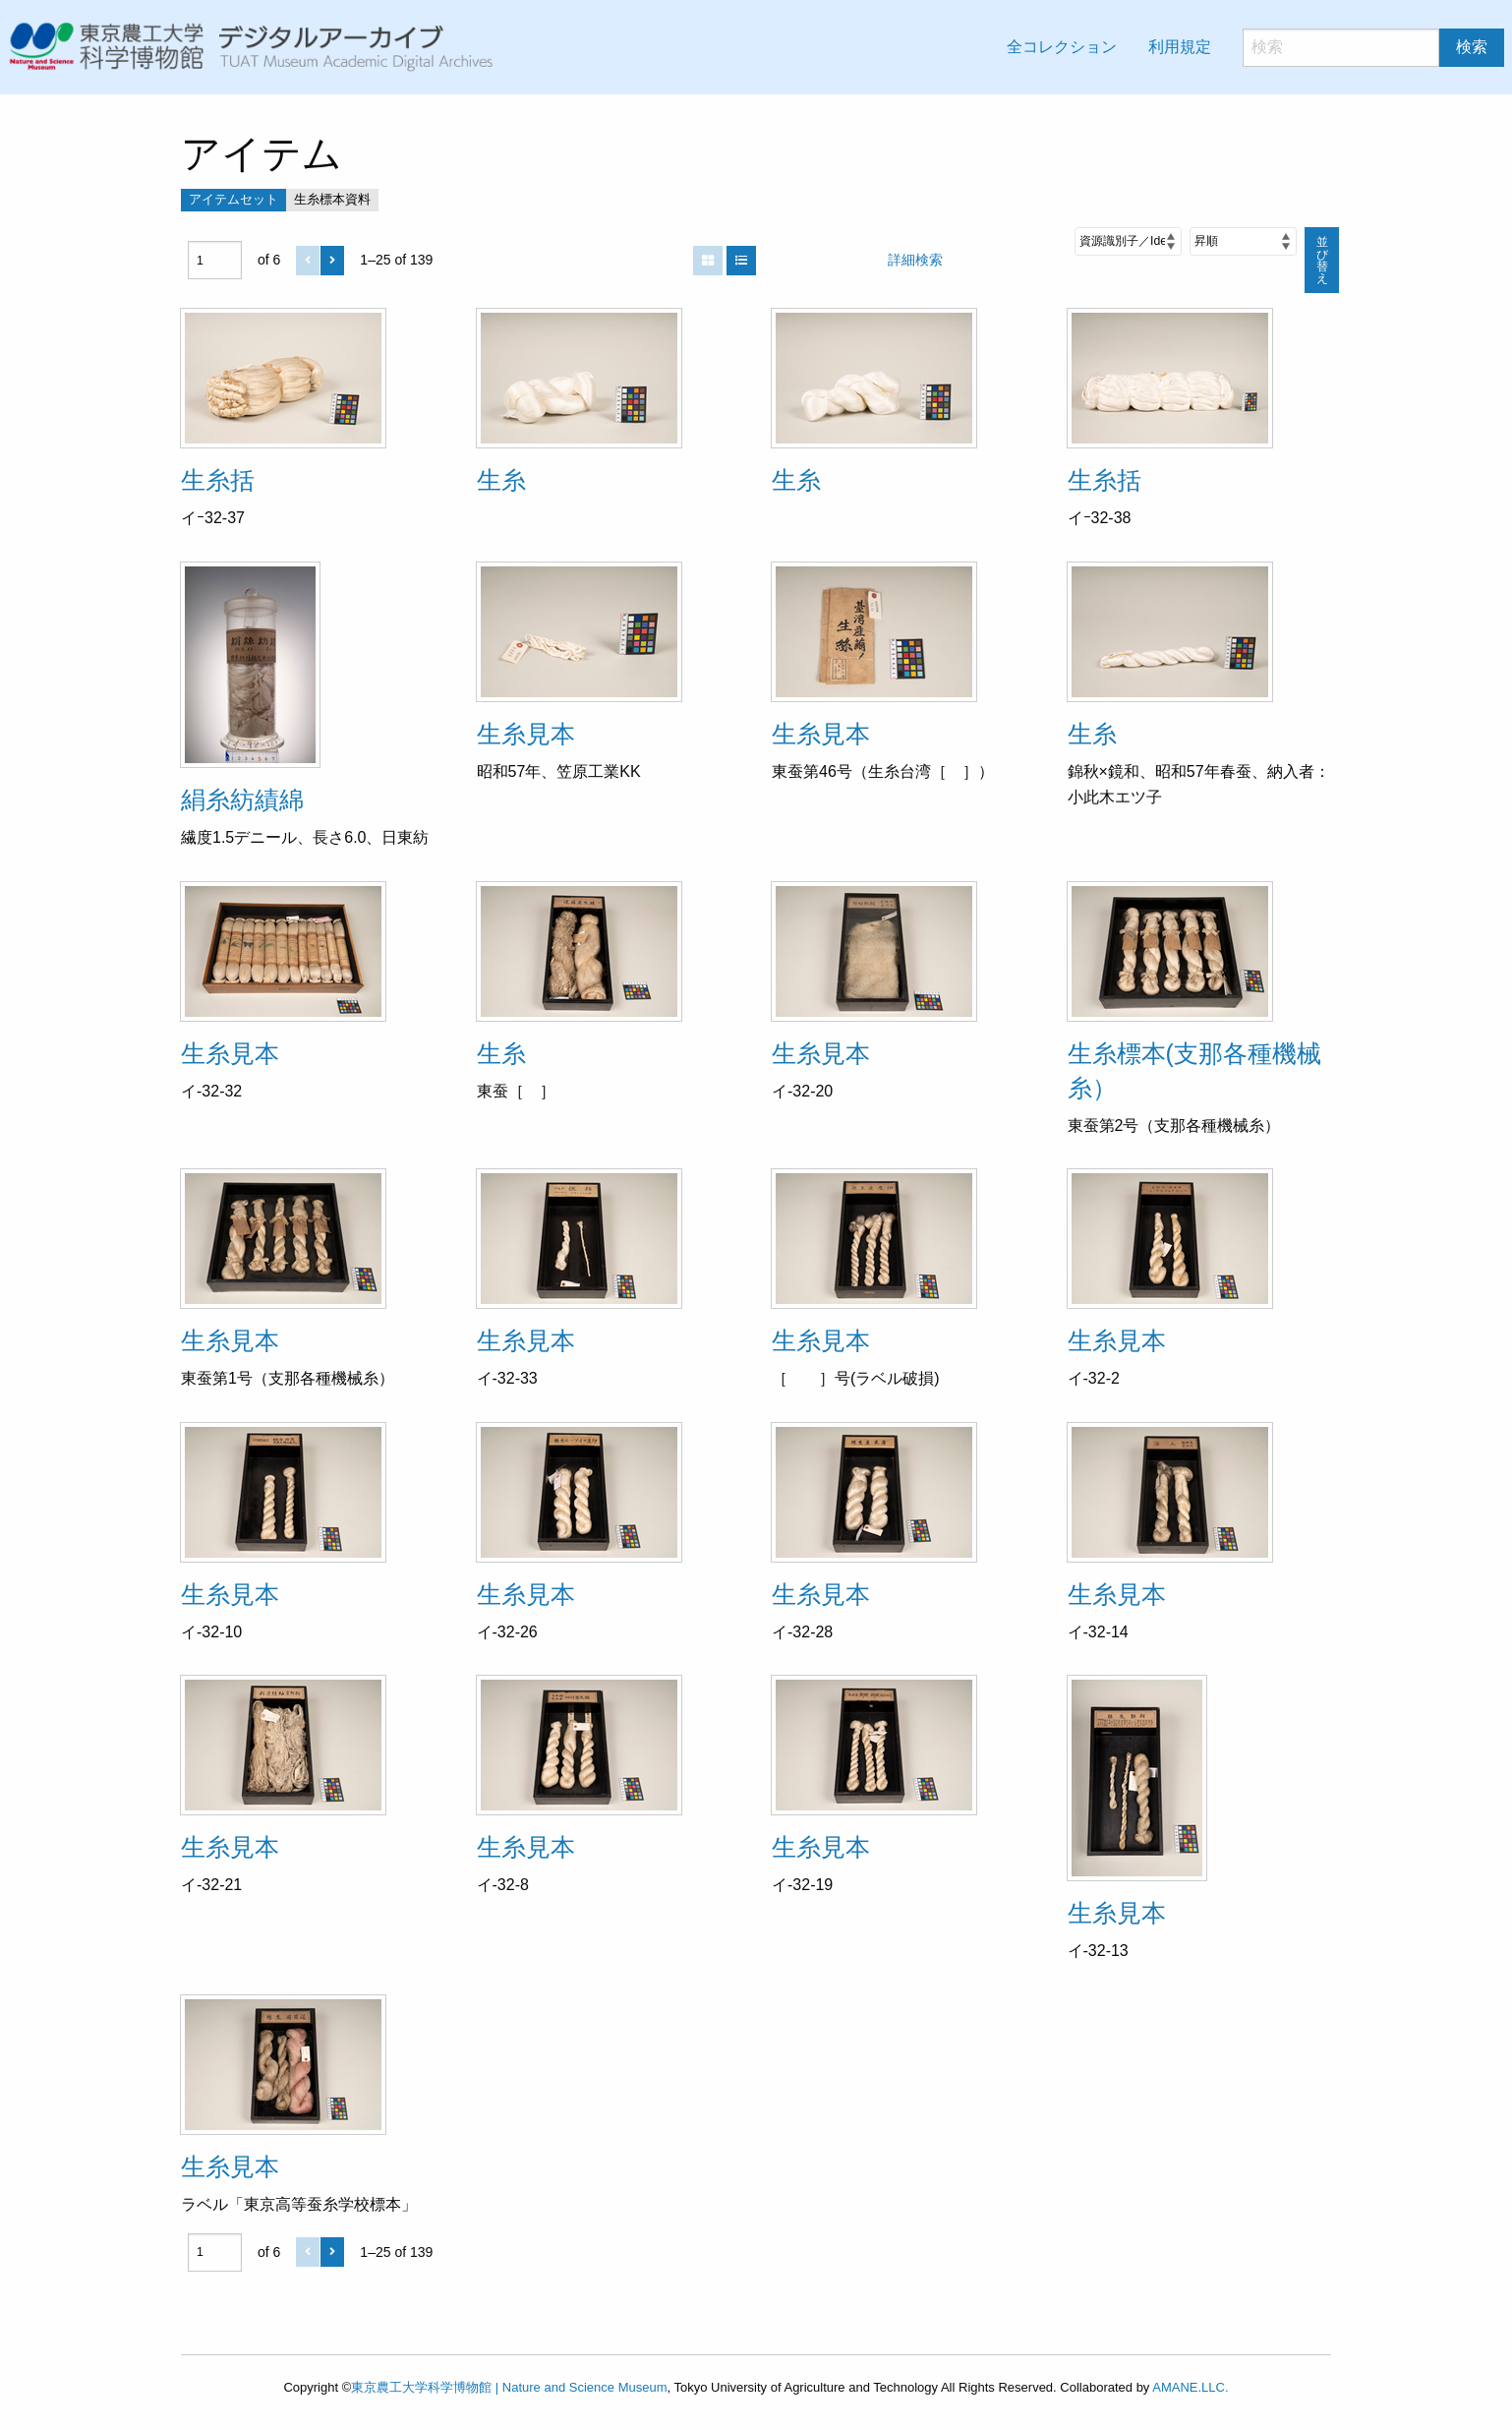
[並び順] (1128, 241)
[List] (741, 260)
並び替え (1322, 260)
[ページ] (215, 260)
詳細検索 (915, 259)
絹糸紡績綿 (242, 799)
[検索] (1341, 48)
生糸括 (218, 480)
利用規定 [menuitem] (1179, 46)
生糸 (501, 480)
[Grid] (708, 260)
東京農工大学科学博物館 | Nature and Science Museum (509, 2387)
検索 (1471, 46)
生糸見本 (526, 733)
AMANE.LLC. (1190, 2387)
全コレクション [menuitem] (1062, 46)
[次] (332, 260)
